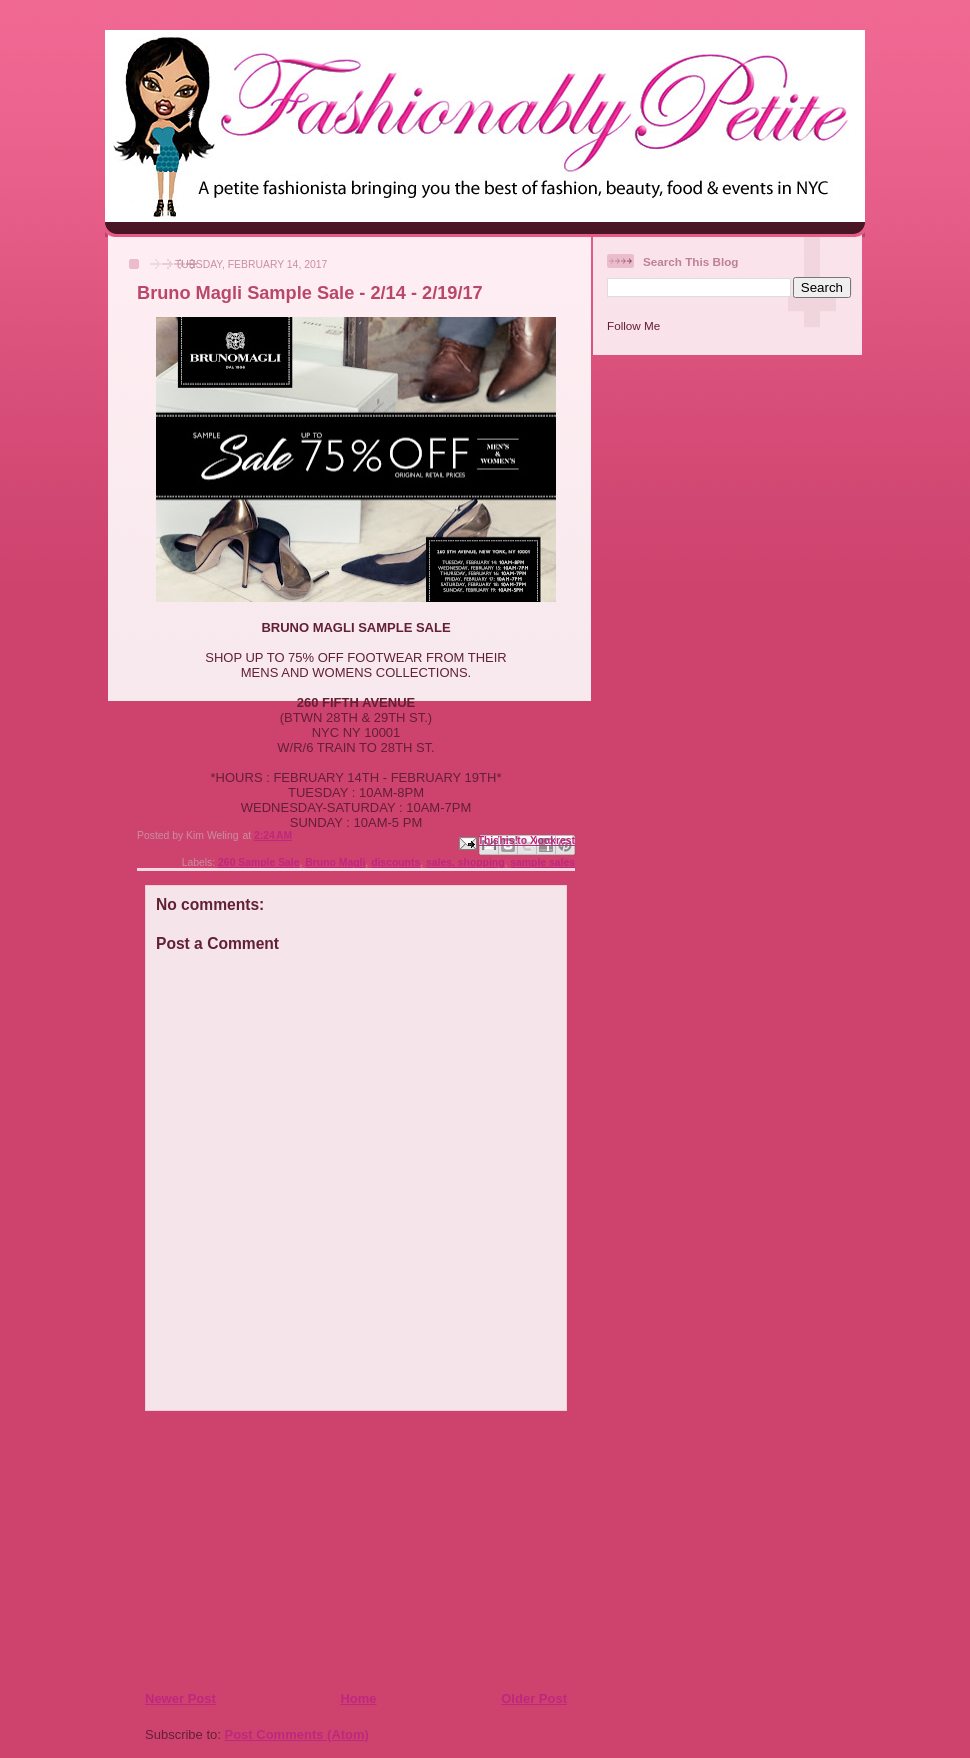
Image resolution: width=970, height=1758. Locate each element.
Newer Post (180, 1698)
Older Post (534, 1698)
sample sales (542, 862)
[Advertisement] (266, 1550)
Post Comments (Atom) (297, 1734)
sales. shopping (465, 862)
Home (358, 1698)
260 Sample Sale (258, 862)
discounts (395, 862)
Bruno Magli (335, 862)
